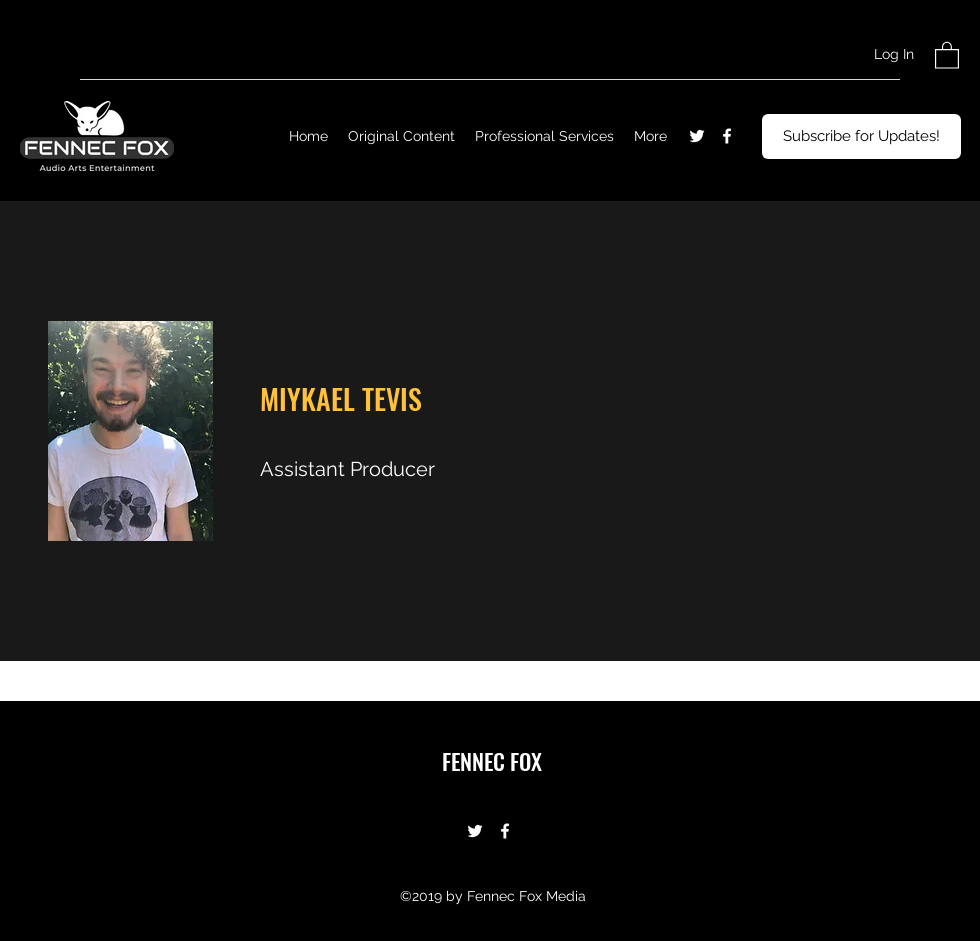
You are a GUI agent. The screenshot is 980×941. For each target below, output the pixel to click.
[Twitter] (697, 136)
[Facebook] (727, 136)
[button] (947, 54)
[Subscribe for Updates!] (861, 136)
